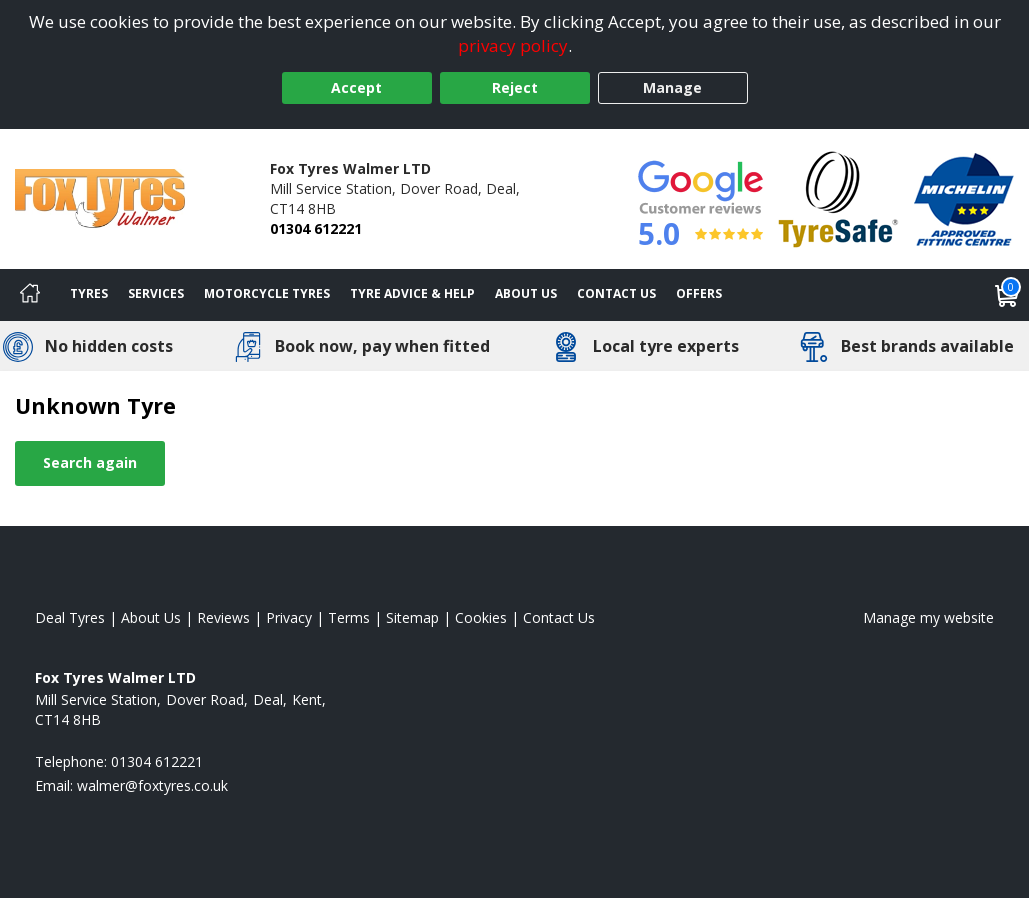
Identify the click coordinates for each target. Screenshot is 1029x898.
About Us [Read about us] (151, 617)
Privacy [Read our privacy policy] (289, 617)
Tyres (89, 293)
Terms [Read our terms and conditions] (349, 617)
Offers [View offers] (699, 293)
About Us (526, 293)
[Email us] (152, 785)
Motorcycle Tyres (267, 293)
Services (156, 293)
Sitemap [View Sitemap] (412, 617)
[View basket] (1007, 295)
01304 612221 (316, 228)
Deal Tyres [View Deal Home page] (70, 617)
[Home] (30, 295)
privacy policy (513, 45)
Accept (356, 87)
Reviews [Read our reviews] (223, 617)
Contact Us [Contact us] (616, 293)
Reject (515, 87)
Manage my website (928, 617)
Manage (672, 87)
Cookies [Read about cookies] (481, 617)
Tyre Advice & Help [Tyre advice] (412, 293)
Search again (90, 462)
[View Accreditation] (838, 197)
